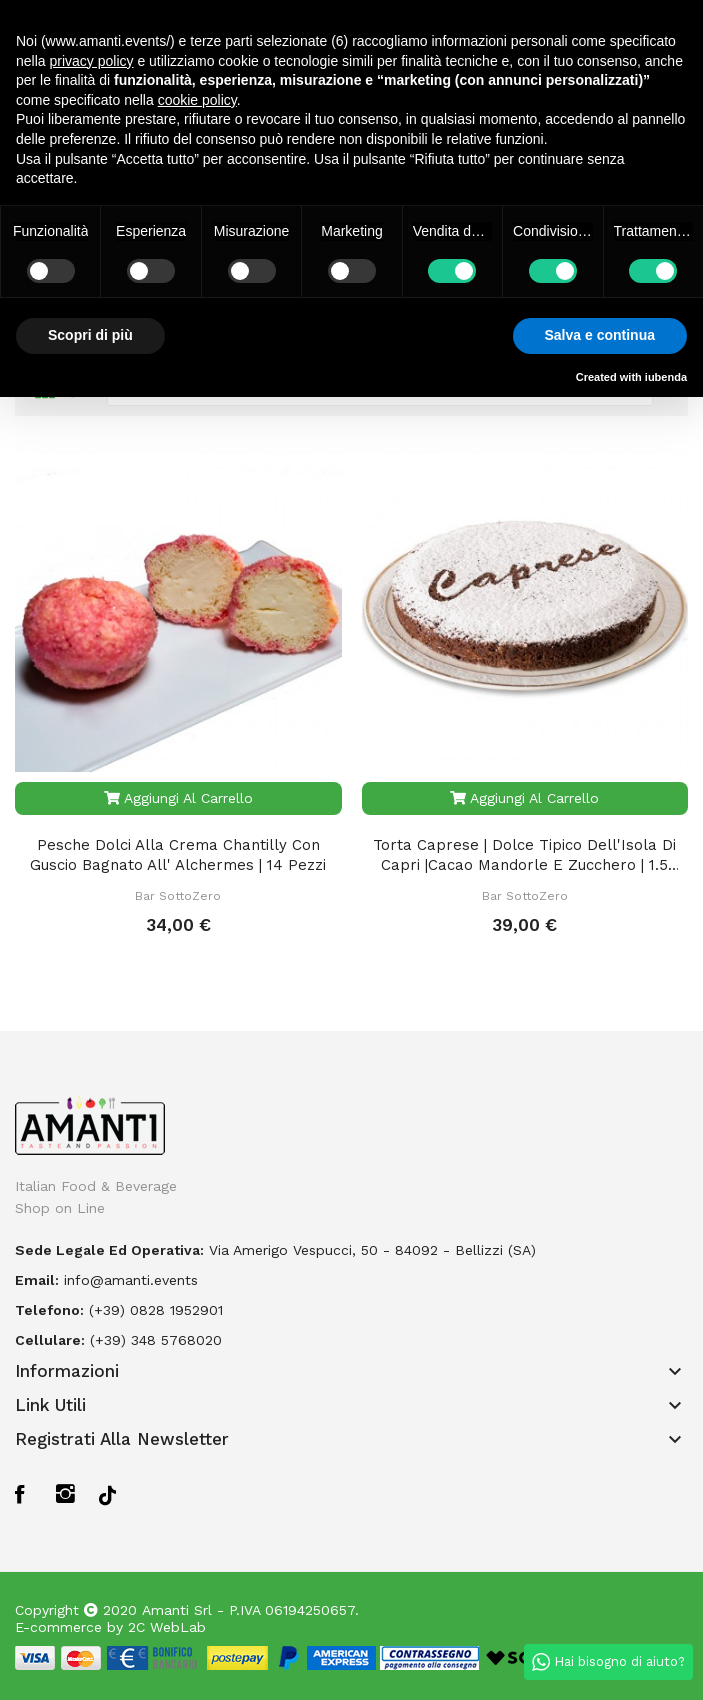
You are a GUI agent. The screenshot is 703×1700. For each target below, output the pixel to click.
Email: (37, 1280)
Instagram (66, 1493)
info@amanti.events (131, 1280)
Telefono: (49, 1310)
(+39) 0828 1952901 (156, 1310)
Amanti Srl (177, 1610)
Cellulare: (50, 1340)
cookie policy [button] (197, 100)
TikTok (107, 1494)
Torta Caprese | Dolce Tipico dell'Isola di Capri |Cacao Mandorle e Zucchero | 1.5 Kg (524, 855)
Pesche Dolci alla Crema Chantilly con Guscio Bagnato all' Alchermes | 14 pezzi (178, 855)
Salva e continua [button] (600, 335)
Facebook (25, 1493)
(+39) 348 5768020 (156, 1340)
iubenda (666, 377)
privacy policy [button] (91, 61)
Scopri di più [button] (90, 335)
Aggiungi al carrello (178, 798)
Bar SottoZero (178, 896)
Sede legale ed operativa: (109, 1250)
